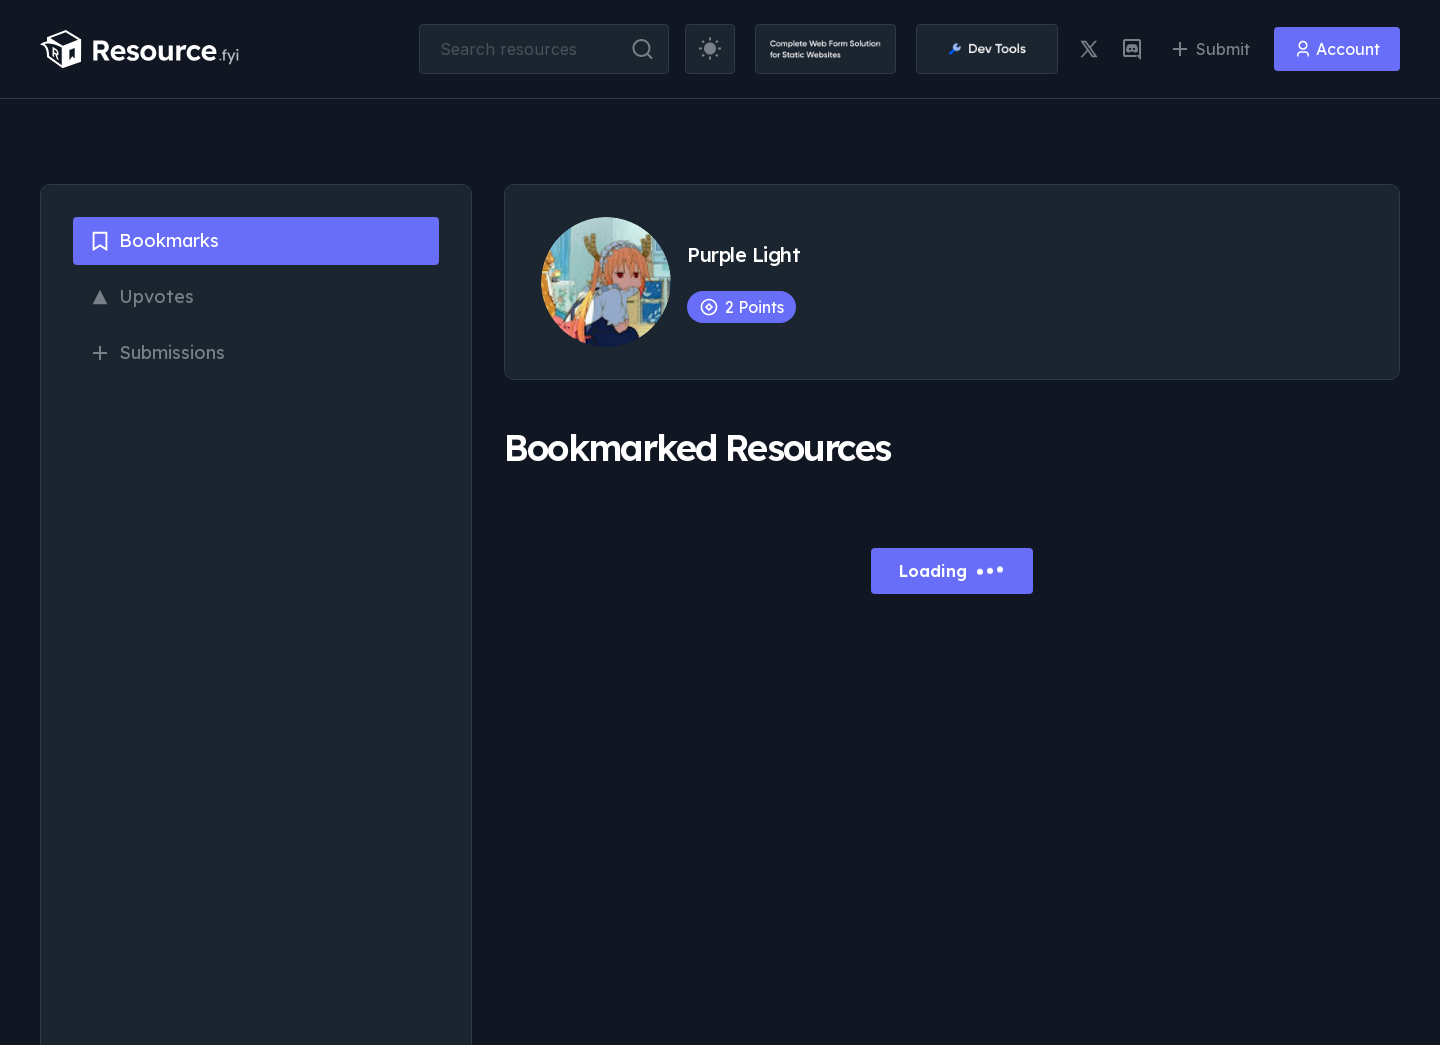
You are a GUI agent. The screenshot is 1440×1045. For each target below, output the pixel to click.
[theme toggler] (710, 49)
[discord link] (1132, 49)
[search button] (642, 49)
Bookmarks (154, 240)
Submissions (157, 352)
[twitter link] (1089, 49)
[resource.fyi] (140, 49)
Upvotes (141, 296)
